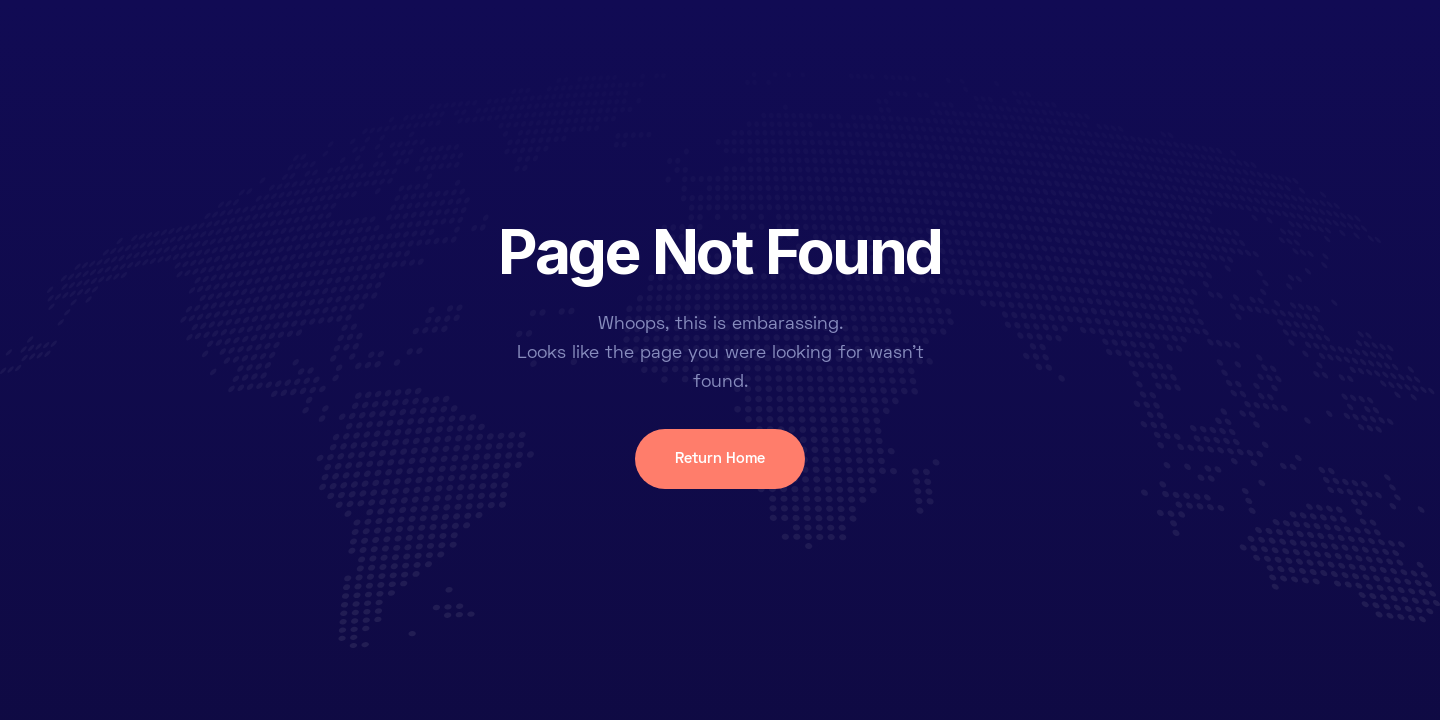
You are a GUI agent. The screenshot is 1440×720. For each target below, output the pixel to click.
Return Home (720, 459)
